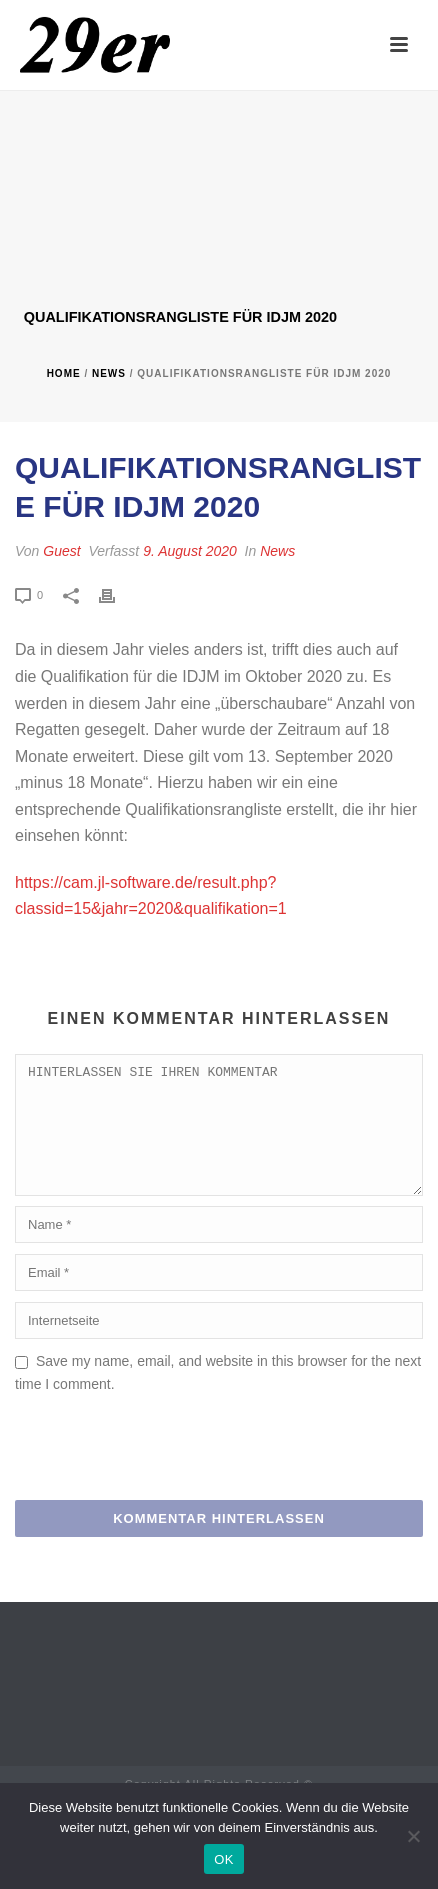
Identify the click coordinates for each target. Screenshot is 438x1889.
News (109, 373)
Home (64, 373)
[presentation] (167, 1475)
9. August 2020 (190, 551)
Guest (61, 551)
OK (223, 1859)
